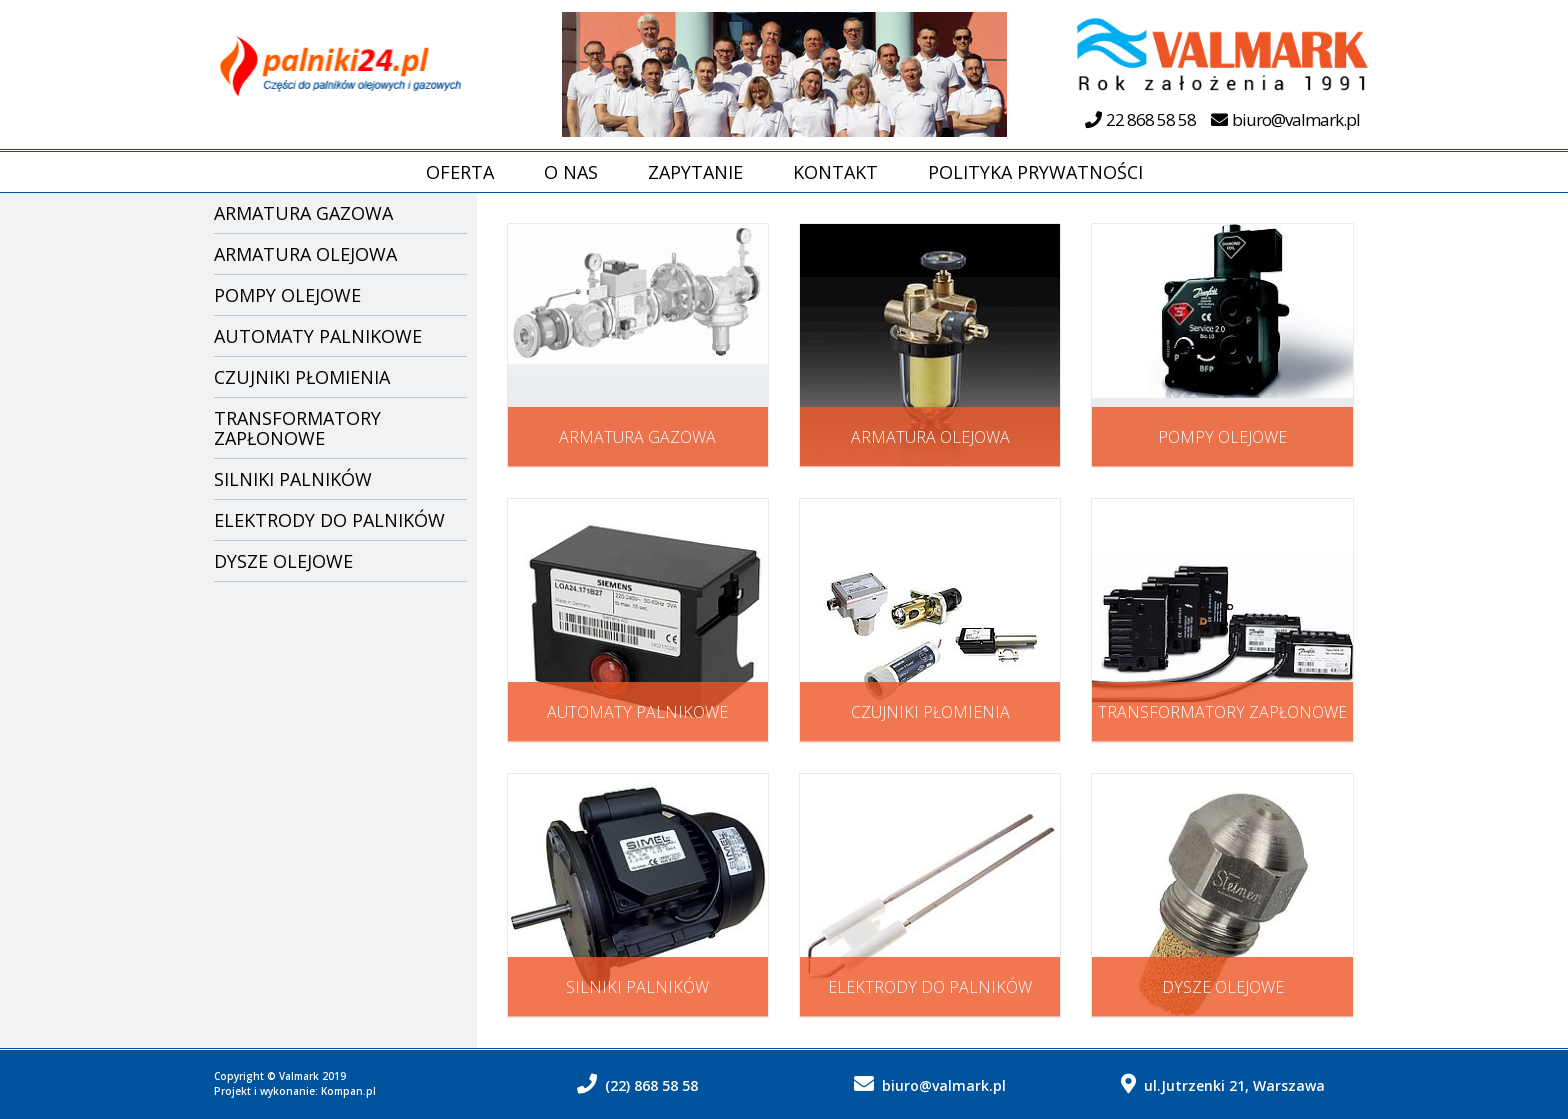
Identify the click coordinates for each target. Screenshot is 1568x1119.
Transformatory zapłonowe (297, 428)
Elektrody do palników (329, 520)
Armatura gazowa (303, 213)
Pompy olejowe (287, 295)
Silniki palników (293, 479)
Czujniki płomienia (302, 377)
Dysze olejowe (283, 561)
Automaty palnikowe (318, 336)
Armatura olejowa (305, 254)
